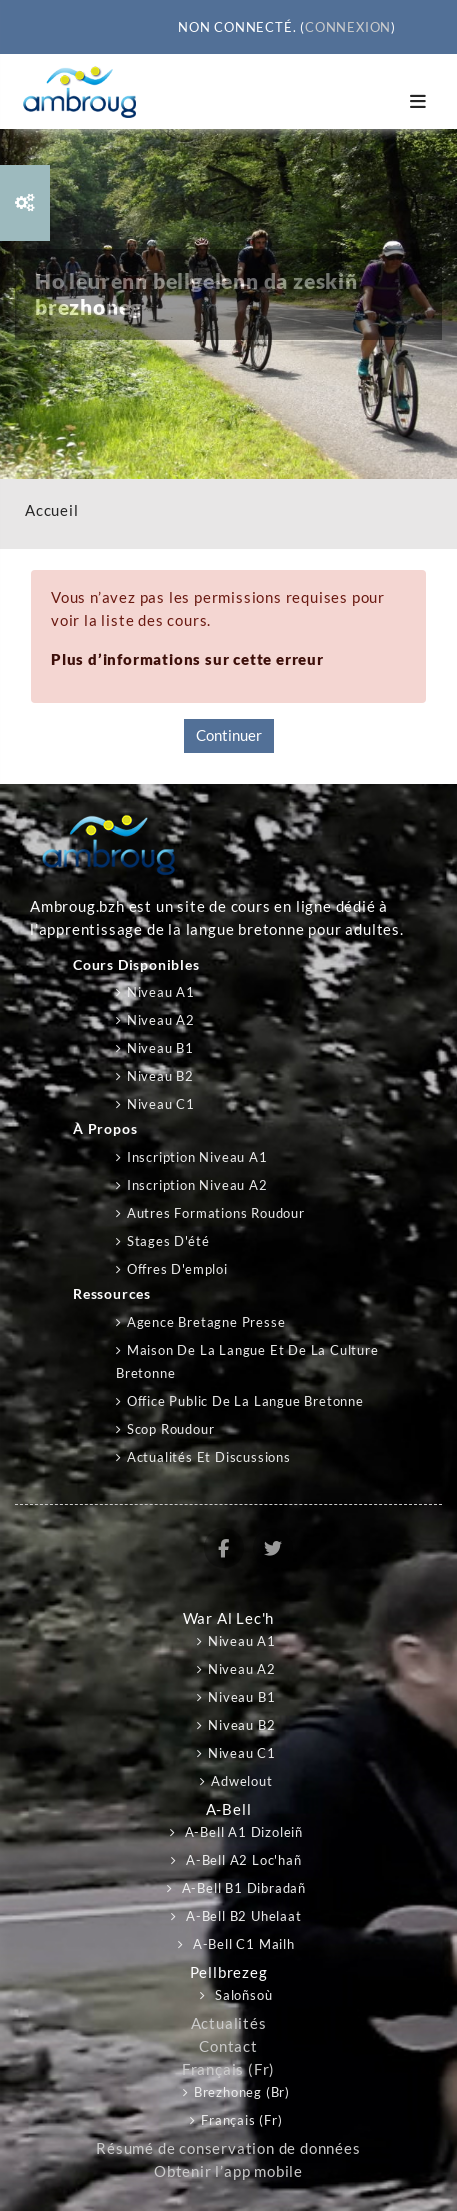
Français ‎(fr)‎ (228, 2069)
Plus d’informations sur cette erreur (187, 659)
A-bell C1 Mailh (242, 1944)
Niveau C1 (161, 1104)
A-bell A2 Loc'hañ (241, 1860)
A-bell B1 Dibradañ (242, 1888)
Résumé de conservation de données (228, 2148)
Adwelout (241, 1781)
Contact (228, 2046)
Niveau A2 (161, 1020)
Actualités (229, 2023)
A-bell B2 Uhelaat (241, 1916)
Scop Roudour (171, 1429)
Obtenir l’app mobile (228, 2171)
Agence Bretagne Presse (206, 1322)
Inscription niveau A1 (197, 1157)
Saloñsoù (241, 1995)
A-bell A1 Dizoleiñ (242, 1832)
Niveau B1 (160, 1048)
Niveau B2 (160, 1076)
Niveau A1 (161, 992)
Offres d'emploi (177, 1269)
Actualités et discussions (209, 1457)
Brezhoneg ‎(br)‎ (242, 2092)
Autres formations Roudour (216, 1213)
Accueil (52, 510)
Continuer (229, 735)
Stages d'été (168, 1241)
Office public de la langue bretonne (245, 1401)
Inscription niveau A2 (197, 1185)
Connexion (348, 27)
